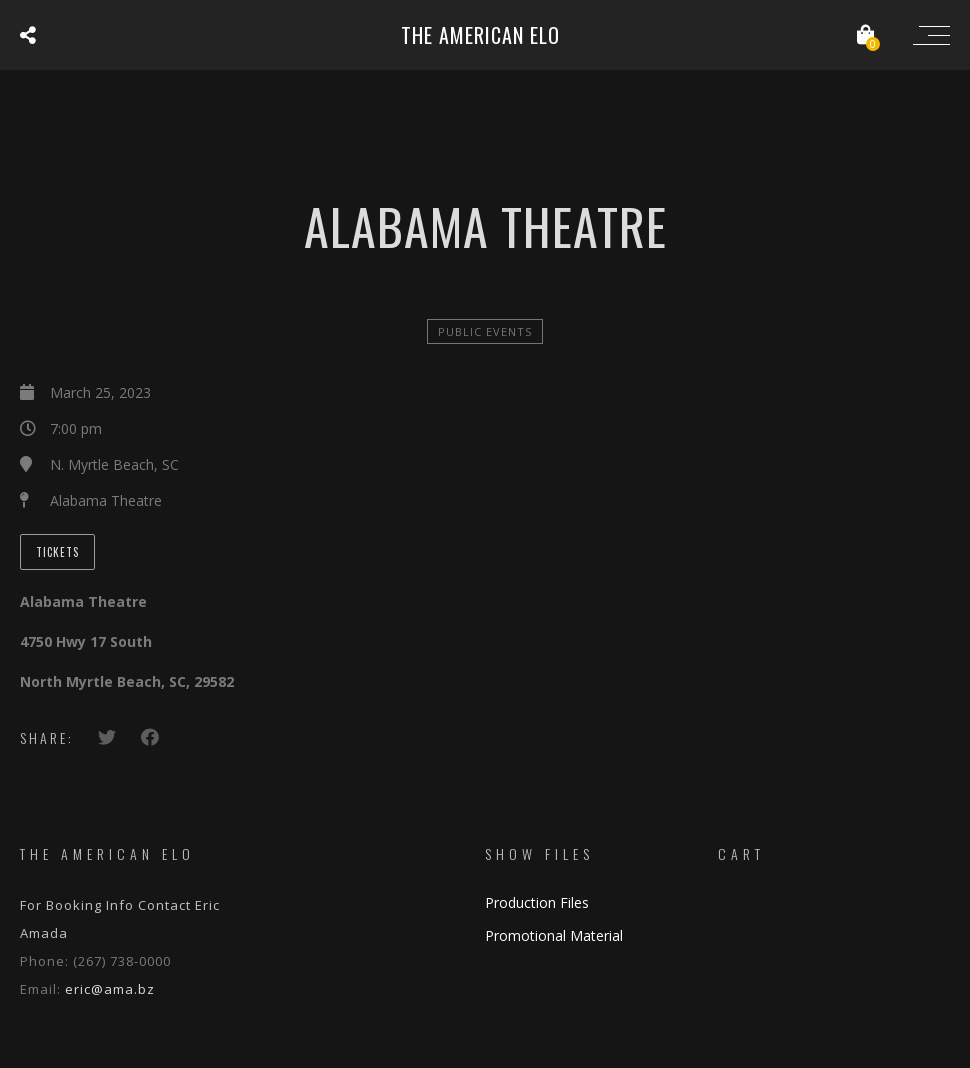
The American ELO (480, 35)
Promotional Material (554, 935)
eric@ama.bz (110, 989)
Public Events (485, 331)
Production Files (537, 902)
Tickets (57, 552)
